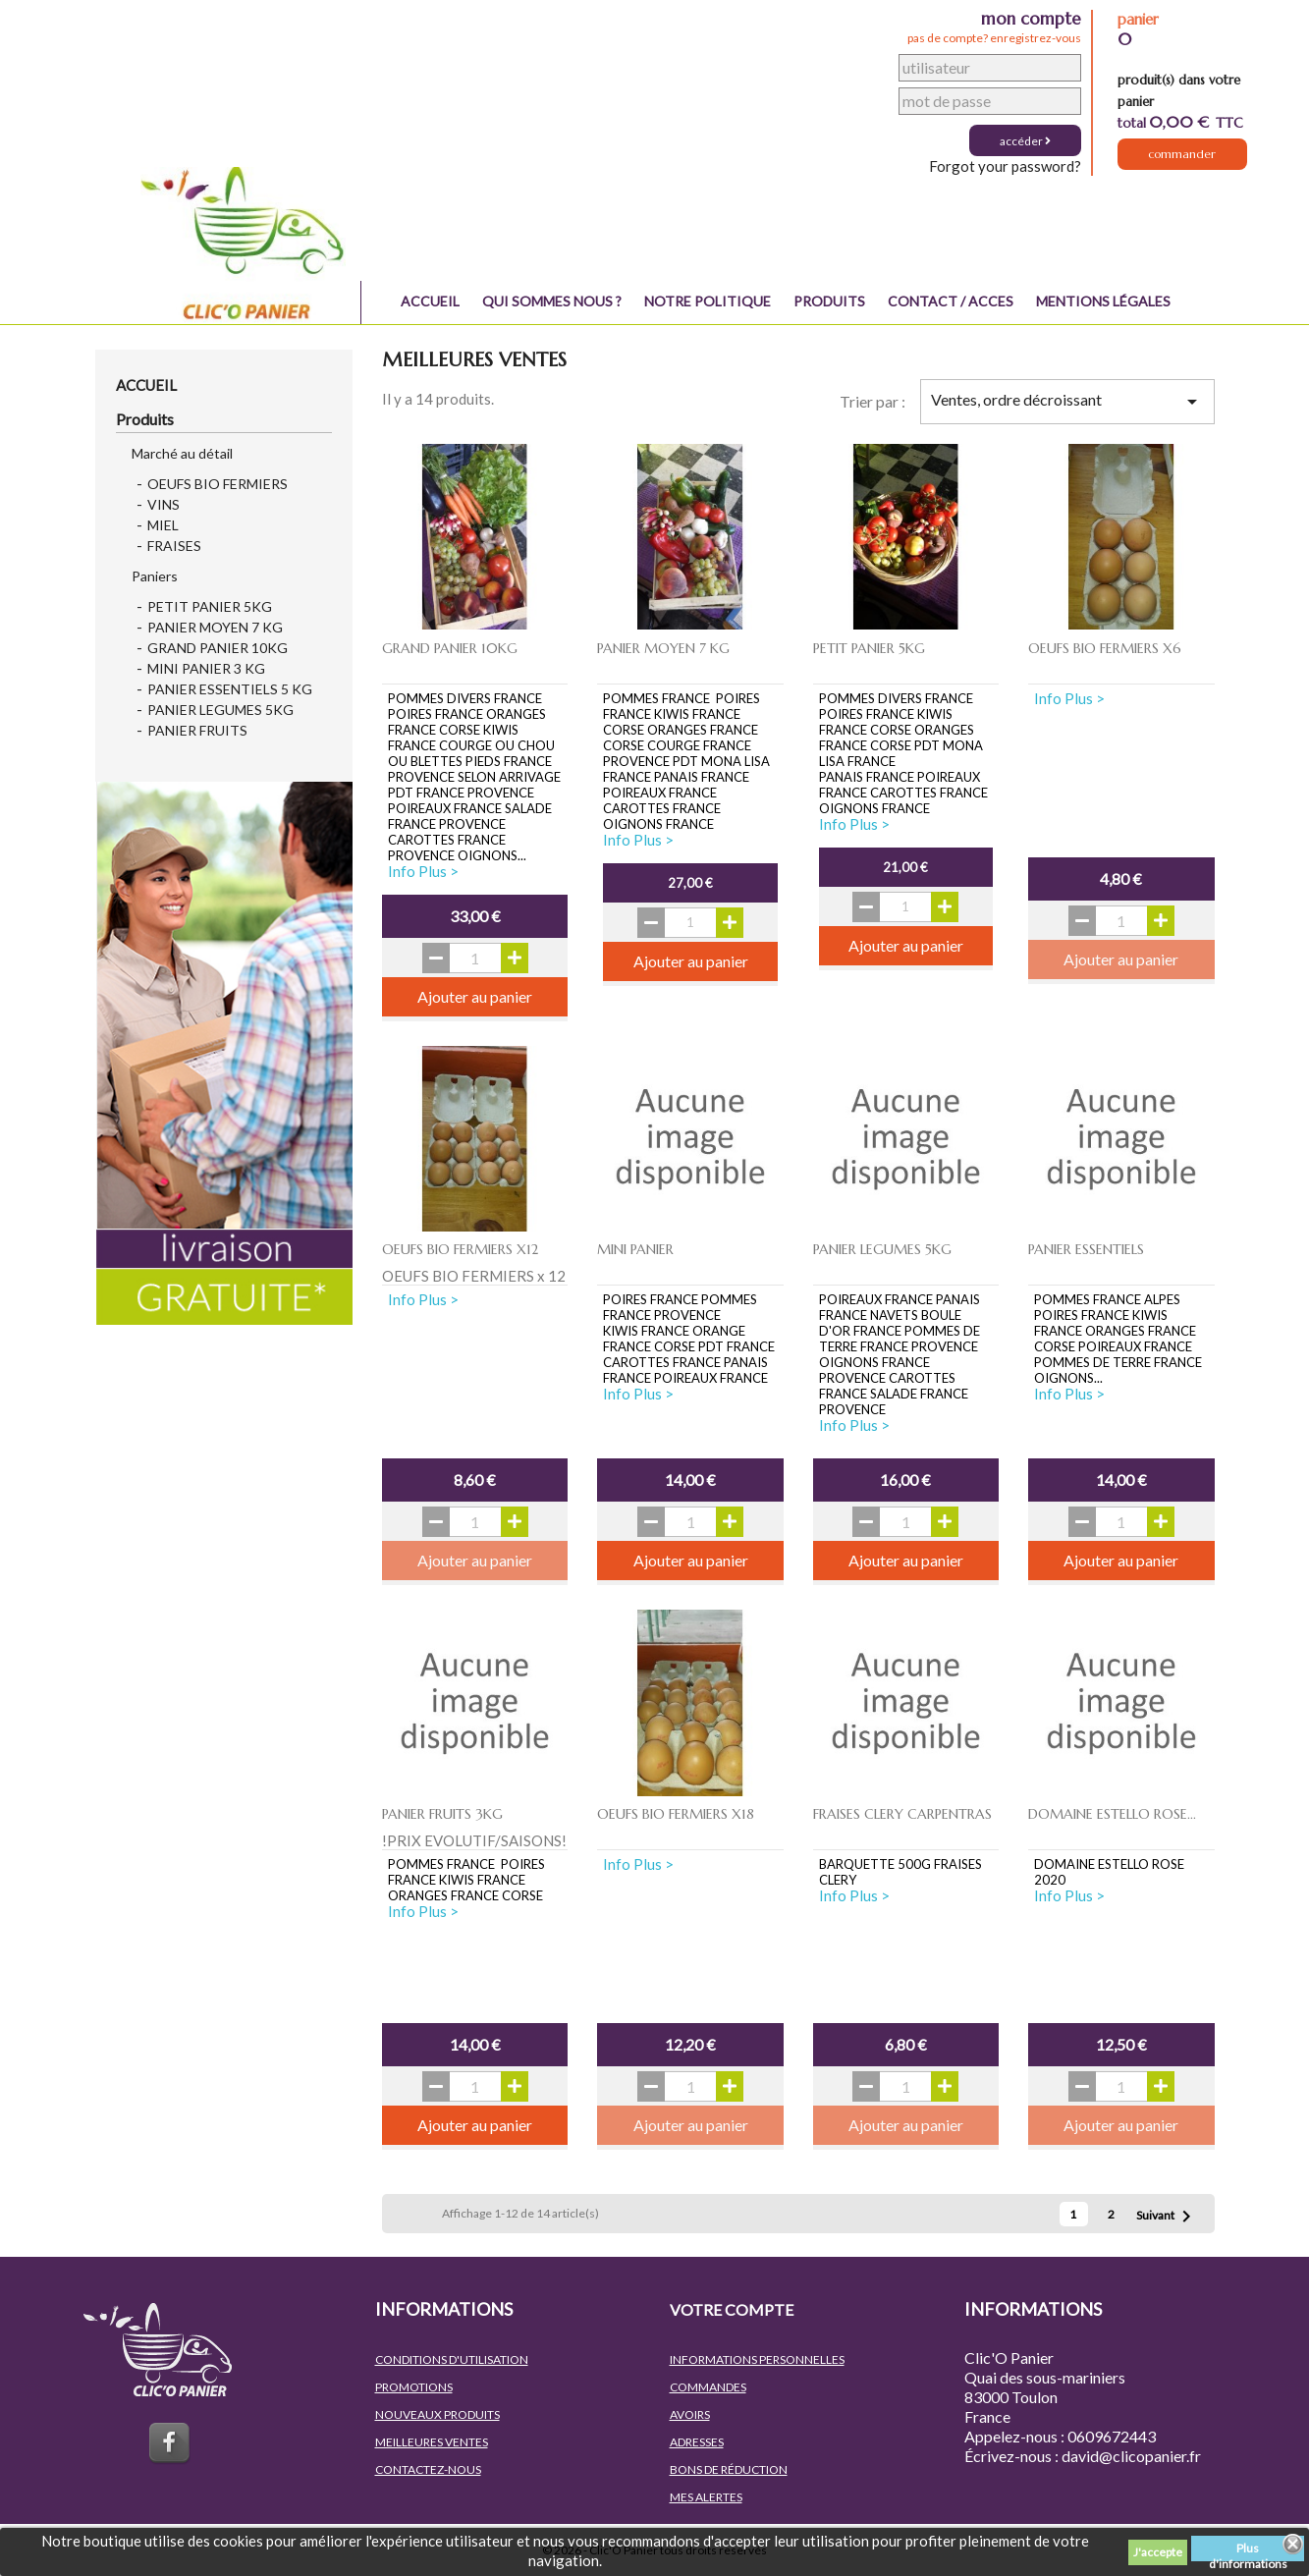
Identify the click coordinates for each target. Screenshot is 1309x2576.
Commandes (708, 2387)
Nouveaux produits (437, 2414)
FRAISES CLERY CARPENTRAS (902, 1814)
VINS (163, 504)
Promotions (414, 2387)
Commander (1182, 158)
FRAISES (174, 545)
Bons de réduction (729, 2469)
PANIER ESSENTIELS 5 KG (229, 689)
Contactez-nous (428, 2469)
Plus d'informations (1248, 2551)
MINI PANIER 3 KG (206, 668)
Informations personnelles (757, 2359)
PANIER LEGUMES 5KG (220, 709)
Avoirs (690, 2414)
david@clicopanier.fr (1131, 2455)
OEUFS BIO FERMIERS (217, 483)
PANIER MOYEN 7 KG (215, 627)
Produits (829, 301)
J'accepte (1157, 2552)
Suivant (1167, 2216)
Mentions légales (1103, 301)
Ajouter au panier (474, 996)
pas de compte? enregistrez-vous (994, 37)
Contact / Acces (950, 301)
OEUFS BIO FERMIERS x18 (675, 1814)
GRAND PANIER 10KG (217, 647)
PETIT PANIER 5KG (209, 606)
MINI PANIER (635, 1249)
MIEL (163, 525)
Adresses (697, 2442)
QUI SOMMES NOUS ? (552, 301)
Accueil (430, 301)
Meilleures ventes (431, 2442)
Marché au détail (182, 453)
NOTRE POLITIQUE (707, 301)
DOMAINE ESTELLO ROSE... (1112, 1814)
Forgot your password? (1005, 166)
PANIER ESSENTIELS (1086, 1249)
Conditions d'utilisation (451, 2359)
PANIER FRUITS (197, 730)
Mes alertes (706, 2497)
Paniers (155, 576)
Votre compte (731, 2309)
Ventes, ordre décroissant (1067, 401)
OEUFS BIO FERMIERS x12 (460, 1249)
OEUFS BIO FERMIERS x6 (1104, 648)
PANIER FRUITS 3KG (442, 1814)
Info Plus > (423, 871)
